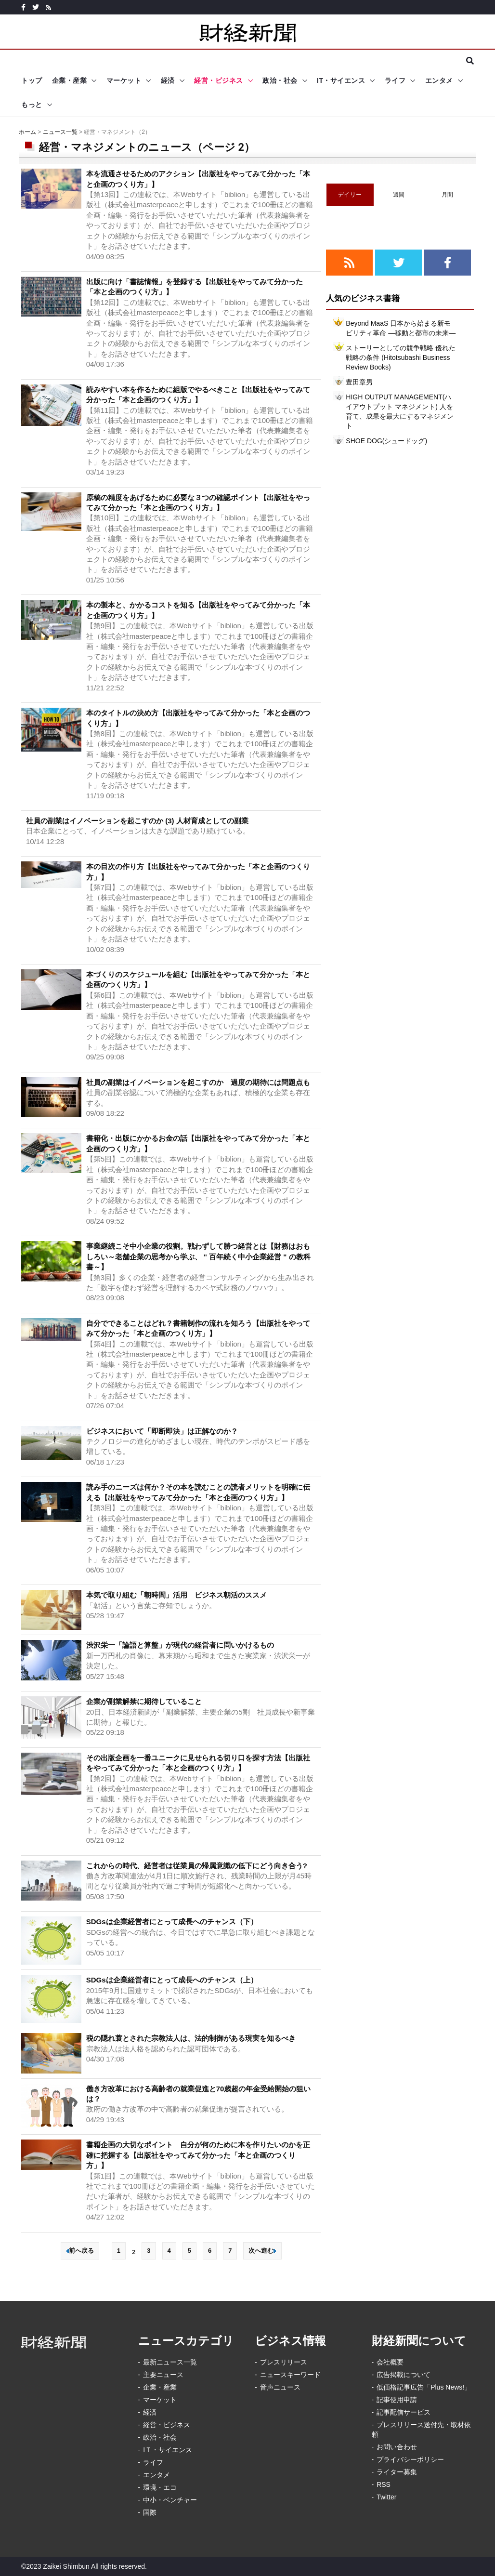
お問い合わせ (397, 2447)
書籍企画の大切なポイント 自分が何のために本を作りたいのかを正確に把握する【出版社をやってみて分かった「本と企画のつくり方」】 (198, 2154)
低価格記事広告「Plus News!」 (424, 2387)
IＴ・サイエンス (167, 2450)
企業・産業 (69, 80)
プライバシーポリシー (410, 2459)
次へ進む (262, 2250)
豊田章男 (359, 382)
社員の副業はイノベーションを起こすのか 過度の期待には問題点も (198, 1082)
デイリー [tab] (350, 194)
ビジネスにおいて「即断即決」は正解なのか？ (162, 1431)
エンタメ (439, 80)
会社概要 (390, 2362)
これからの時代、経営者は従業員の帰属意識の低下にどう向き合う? (196, 1866)
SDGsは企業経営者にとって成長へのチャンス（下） (172, 1921)
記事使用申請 (397, 2400)
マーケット (124, 80)
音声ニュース (280, 2387)
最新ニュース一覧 (170, 2362)
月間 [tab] (448, 194)
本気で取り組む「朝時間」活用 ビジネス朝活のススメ (176, 1595)
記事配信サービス (403, 2412)
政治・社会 (280, 80)
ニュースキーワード (290, 2374)
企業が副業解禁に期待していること (144, 1701)
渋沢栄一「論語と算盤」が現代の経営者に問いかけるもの (180, 1645)
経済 (168, 80)
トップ (31, 80)
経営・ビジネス (218, 80)
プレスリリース (283, 2362)
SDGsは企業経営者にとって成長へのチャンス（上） (172, 1980)
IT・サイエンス (341, 80)
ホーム (27, 132)
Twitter (386, 2497)
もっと (31, 104)
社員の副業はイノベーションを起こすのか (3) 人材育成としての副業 (137, 821)
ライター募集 (397, 2472)
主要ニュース (163, 2374)
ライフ (395, 80)
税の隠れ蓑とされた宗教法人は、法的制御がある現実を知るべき (191, 2038)
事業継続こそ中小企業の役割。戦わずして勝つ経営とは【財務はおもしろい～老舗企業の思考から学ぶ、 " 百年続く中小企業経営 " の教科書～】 (198, 1256)
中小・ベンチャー (170, 2500)
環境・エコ (160, 2487)
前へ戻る (80, 2250)
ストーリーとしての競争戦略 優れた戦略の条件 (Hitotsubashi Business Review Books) (401, 357)
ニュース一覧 (60, 132)
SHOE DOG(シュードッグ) (386, 441)
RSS (384, 2484)
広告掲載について (403, 2374)
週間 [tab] (399, 194)
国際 (149, 2512)
